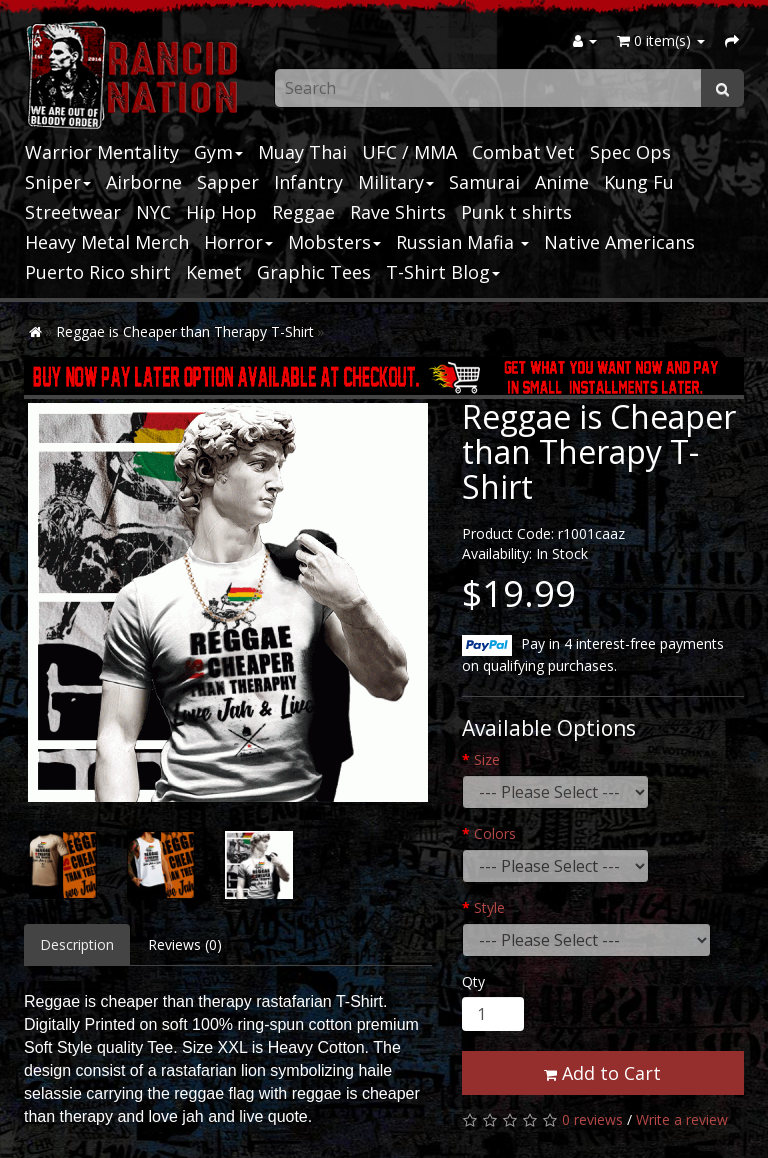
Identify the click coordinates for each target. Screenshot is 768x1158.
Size (487, 759)
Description (77, 944)
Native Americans (619, 242)
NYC (153, 212)
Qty (473, 981)
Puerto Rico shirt (98, 272)
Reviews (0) (185, 944)
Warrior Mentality (102, 152)
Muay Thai (302, 152)
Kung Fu (639, 182)
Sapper (228, 182)
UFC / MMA (409, 152)
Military (396, 182)
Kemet (214, 272)
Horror (238, 242)
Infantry (308, 182)
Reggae (303, 212)
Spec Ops (630, 152)
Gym (218, 152)
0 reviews (592, 1119)
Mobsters (334, 242)
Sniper (58, 182)
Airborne (144, 182)
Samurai (484, 182)
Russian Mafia (462, 242)
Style (489, 907)
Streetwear (73, 212)
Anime (562, 182)
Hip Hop (221, 212)
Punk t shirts (516, 212)
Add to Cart (602, 1073)
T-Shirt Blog (443, 272)
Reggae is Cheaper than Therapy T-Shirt (185, 331)
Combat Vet (523, 152)
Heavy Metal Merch (107, 242)
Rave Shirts (398, 212)
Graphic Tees (314, 272)
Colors (495, 833)
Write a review (682, 1119)
